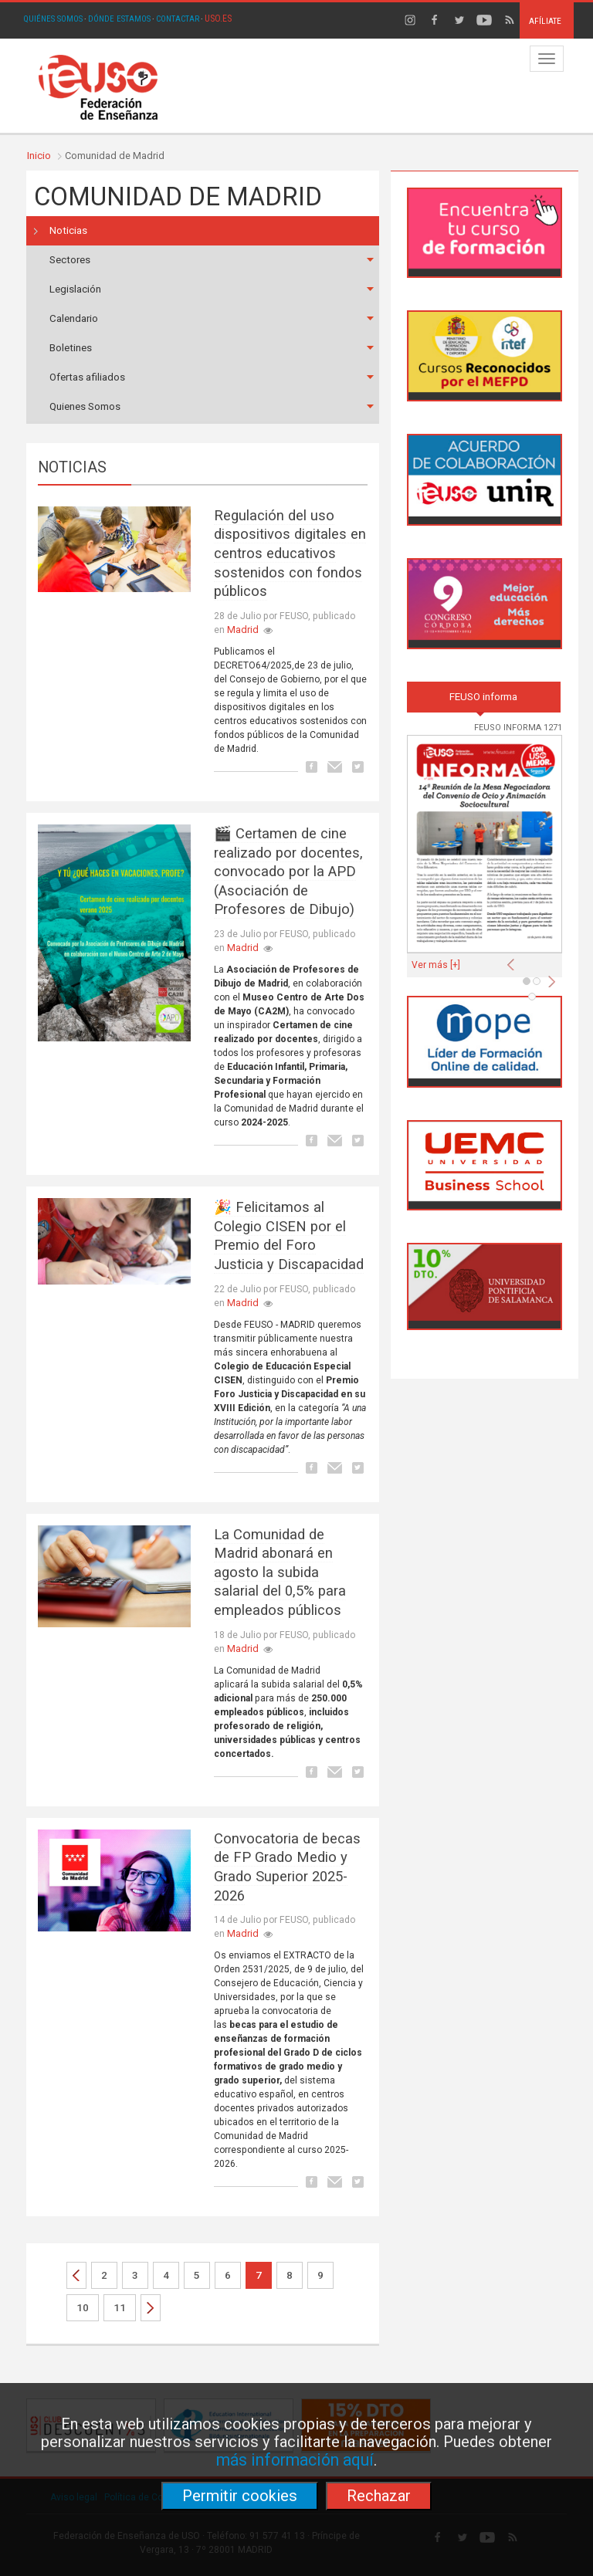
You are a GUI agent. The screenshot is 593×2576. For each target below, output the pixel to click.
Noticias (68, 230)
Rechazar (379, 2495)
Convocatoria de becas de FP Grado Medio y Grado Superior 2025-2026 (287, 1867)
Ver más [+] (436, 965)
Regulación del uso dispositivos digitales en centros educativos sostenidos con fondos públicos (290, 554)
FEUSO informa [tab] (483, 696)
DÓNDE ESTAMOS (119, 19)
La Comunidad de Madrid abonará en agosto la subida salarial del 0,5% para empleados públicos (280, 1573)
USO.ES (218, 18)
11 (120, 2308)
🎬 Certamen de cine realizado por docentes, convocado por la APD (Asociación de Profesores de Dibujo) (288, 872)
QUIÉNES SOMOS (53, 19)
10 (82, 2308)
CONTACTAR (177, 19)
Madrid (243, 629)
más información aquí (295, 2459)
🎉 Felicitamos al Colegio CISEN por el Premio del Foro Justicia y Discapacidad (289, 1236)
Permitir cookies (239, 2495)
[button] (514, 960)
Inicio (39, 155)
